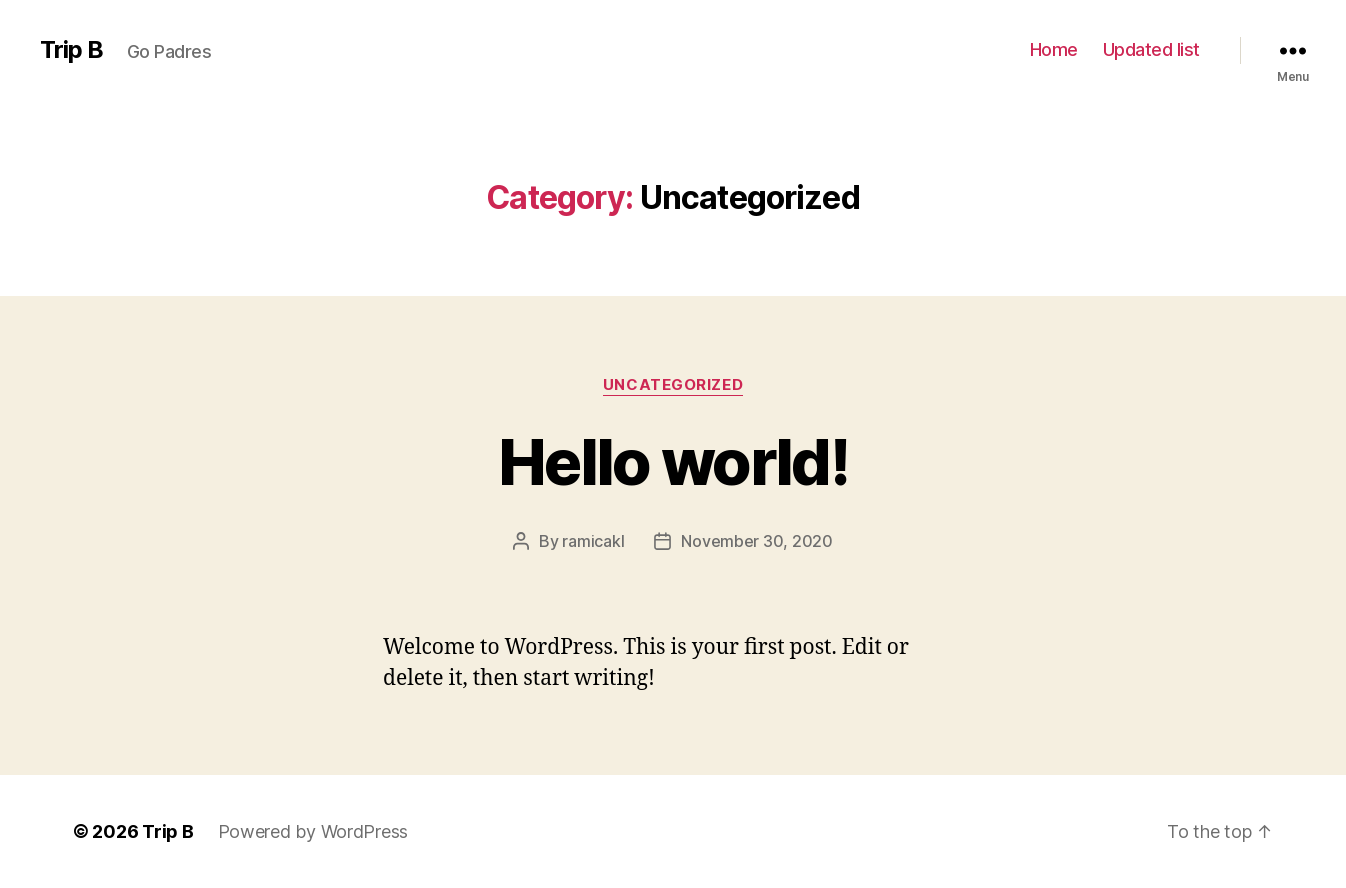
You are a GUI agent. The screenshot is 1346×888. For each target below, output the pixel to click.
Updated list (1151, 49)
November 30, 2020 (756, 541)
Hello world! (673, 461)
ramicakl (593, 541)
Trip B (71, 50)
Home (1054, 49)
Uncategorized (673, 385)
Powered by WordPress (313, 831)
